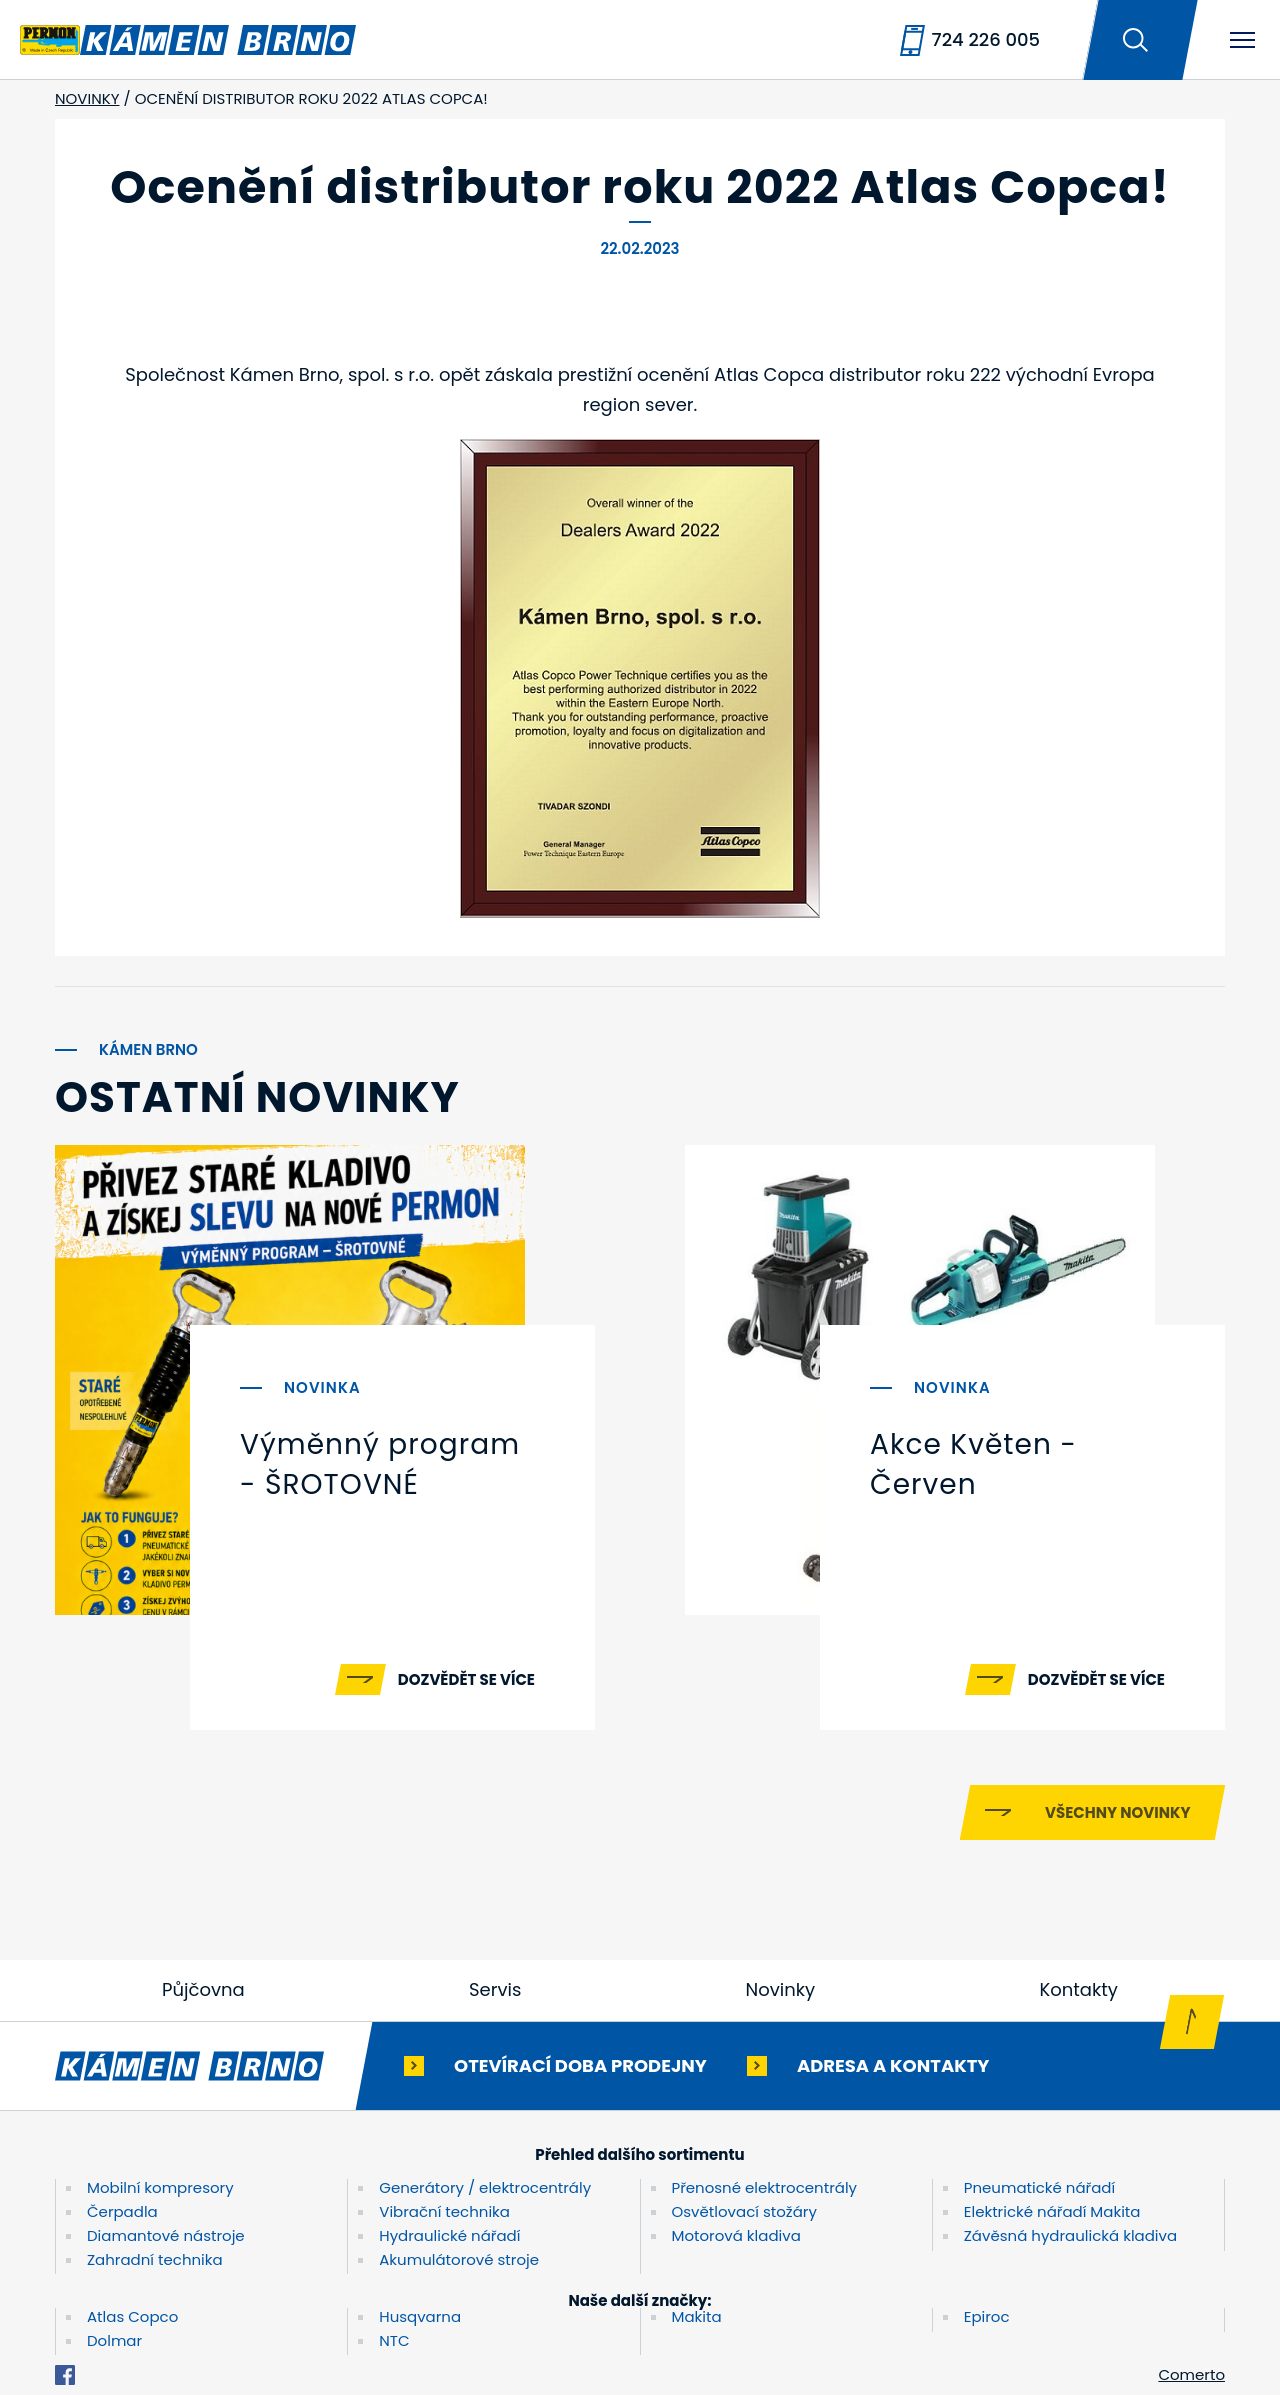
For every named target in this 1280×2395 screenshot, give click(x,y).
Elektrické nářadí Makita (1052, 2211)
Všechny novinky (1117, 1812)
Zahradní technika (155, 2259)
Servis (495, 1989)
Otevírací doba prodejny (580, 2064)
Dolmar (114, 2340)
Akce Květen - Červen (973, 1464)
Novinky (781, 1989)
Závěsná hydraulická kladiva (1070, 2235)
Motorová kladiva (736, 2235)
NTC (394, 2340)
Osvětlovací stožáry (744, 2211)
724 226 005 (986, 39)
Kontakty (1078, 1989)
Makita (697, 2316)
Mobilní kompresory (160, 2187)
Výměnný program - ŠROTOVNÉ (380, 1464)
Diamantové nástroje (166, 2235)
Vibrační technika (444, 2211)
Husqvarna (420, 2316)
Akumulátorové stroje (459, 2259)
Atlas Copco (132, 2316)
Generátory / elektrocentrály (485, 2187)
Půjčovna (203, 1989)
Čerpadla (122, 2211)
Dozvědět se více (466, 1679)
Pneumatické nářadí (1039, 2187)
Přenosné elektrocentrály (765, 2187)
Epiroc (987, 2316)
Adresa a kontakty (893, 2064)
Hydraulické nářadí (449, 2235)
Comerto (1191, 2374)
